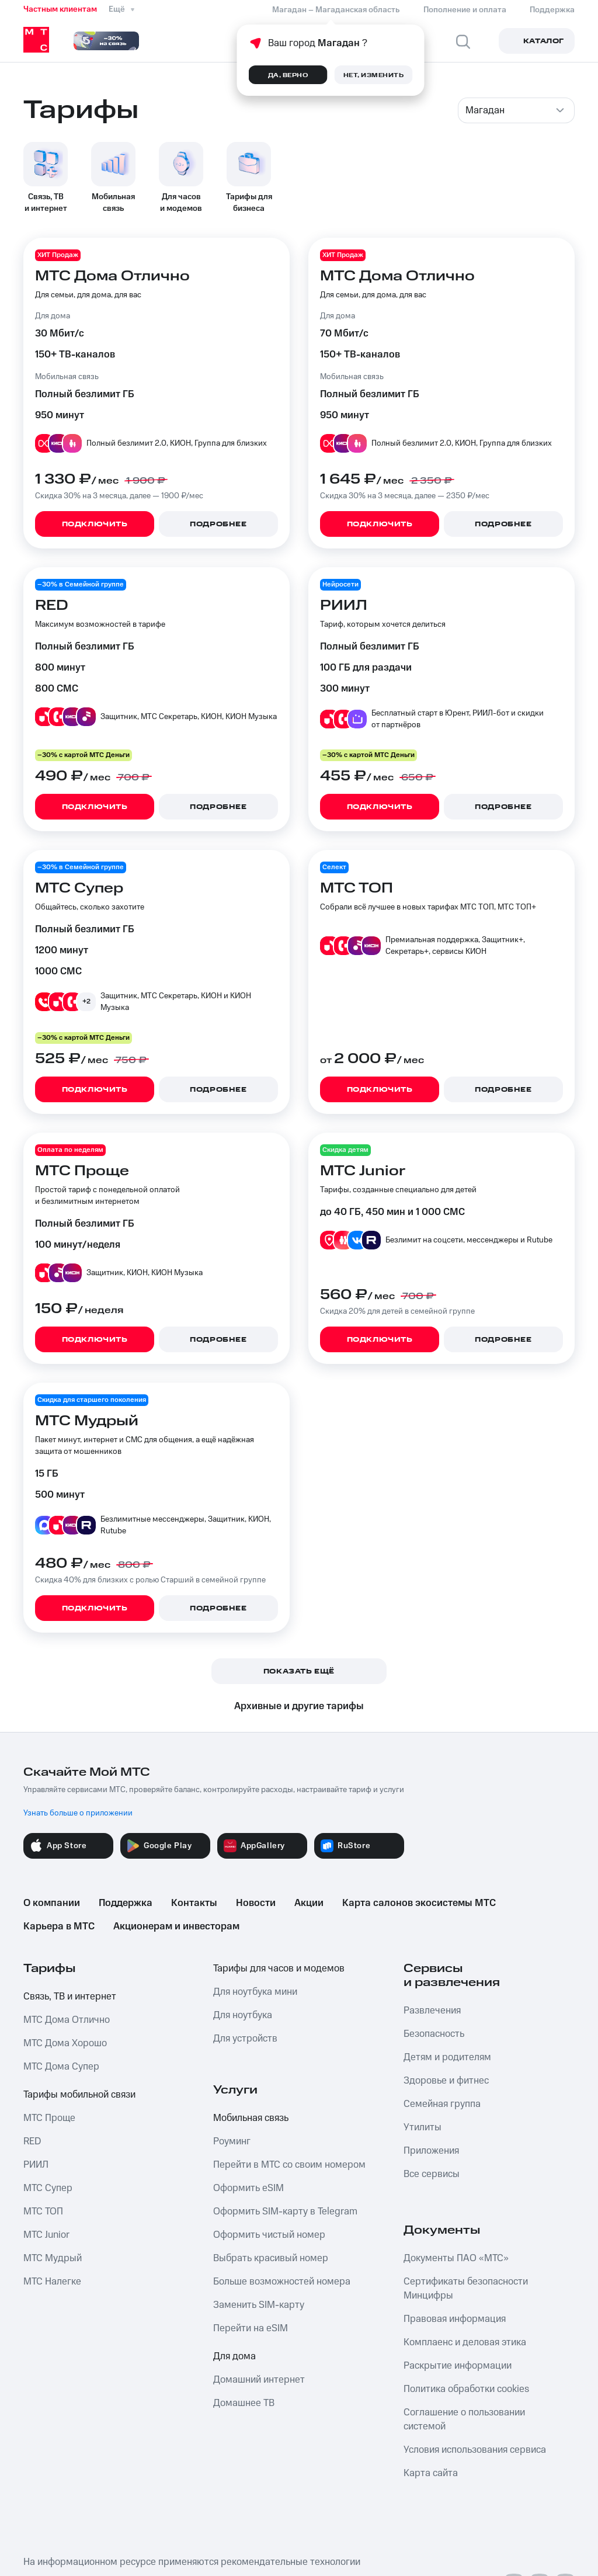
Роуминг (232, 2141)
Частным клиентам (60, 9)
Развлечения (432, 2011)
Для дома (234, 2356)
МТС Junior (46, 2235)
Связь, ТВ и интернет (69, 1997)
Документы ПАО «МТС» (456, 2258)
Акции (309, 1903)
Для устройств (245, 2039)
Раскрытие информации (458, 2366)
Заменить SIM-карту (258, 2305)
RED (32, 2141)
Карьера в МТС (59, 1926)
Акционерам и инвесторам (176, 1926)
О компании (51, 1903)
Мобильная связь (250, 2118)
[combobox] (516, 110)
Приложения (431, 2151)
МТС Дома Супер (61, 2067)
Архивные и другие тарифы (299, 1706)
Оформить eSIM (248, 2188)
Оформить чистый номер (269, 2235)
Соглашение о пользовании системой (464, 2419)
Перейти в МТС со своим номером (289, 2165)
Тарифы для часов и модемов (279, 1968)
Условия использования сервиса (475, 2450)
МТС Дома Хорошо (65, 2043)
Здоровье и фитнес (446, 2081)
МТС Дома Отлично (66, 2020)
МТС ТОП (43, 2211)
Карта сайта (431, 2473)
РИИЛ (35, 2165)
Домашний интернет (259, 2380)
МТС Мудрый (52, 2258)
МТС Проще (49, 2118)
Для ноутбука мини (255, 1992)
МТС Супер (47, 2188)
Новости (256, 1903)
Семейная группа (442, 2104)
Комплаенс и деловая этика (465, 2342)
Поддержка (125, 1903)
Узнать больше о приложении (78, 1813)
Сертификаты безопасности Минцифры (466, 2289)
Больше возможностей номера (281, 2282)
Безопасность (434, 2034)
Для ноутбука (242, 2015)
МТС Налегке (52, 2282)
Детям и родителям (447, 2057)
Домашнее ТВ (243, 2403)
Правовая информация (455, 2319)
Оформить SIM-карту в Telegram (285, 2211)
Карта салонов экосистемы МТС (419, 1903)
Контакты (194, 1903)
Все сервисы (432, 2174)
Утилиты (422, 2127)
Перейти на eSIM (250, 2328)
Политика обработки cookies (466, 2389)
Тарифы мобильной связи (79, 2095)
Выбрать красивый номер (270, 2258)
